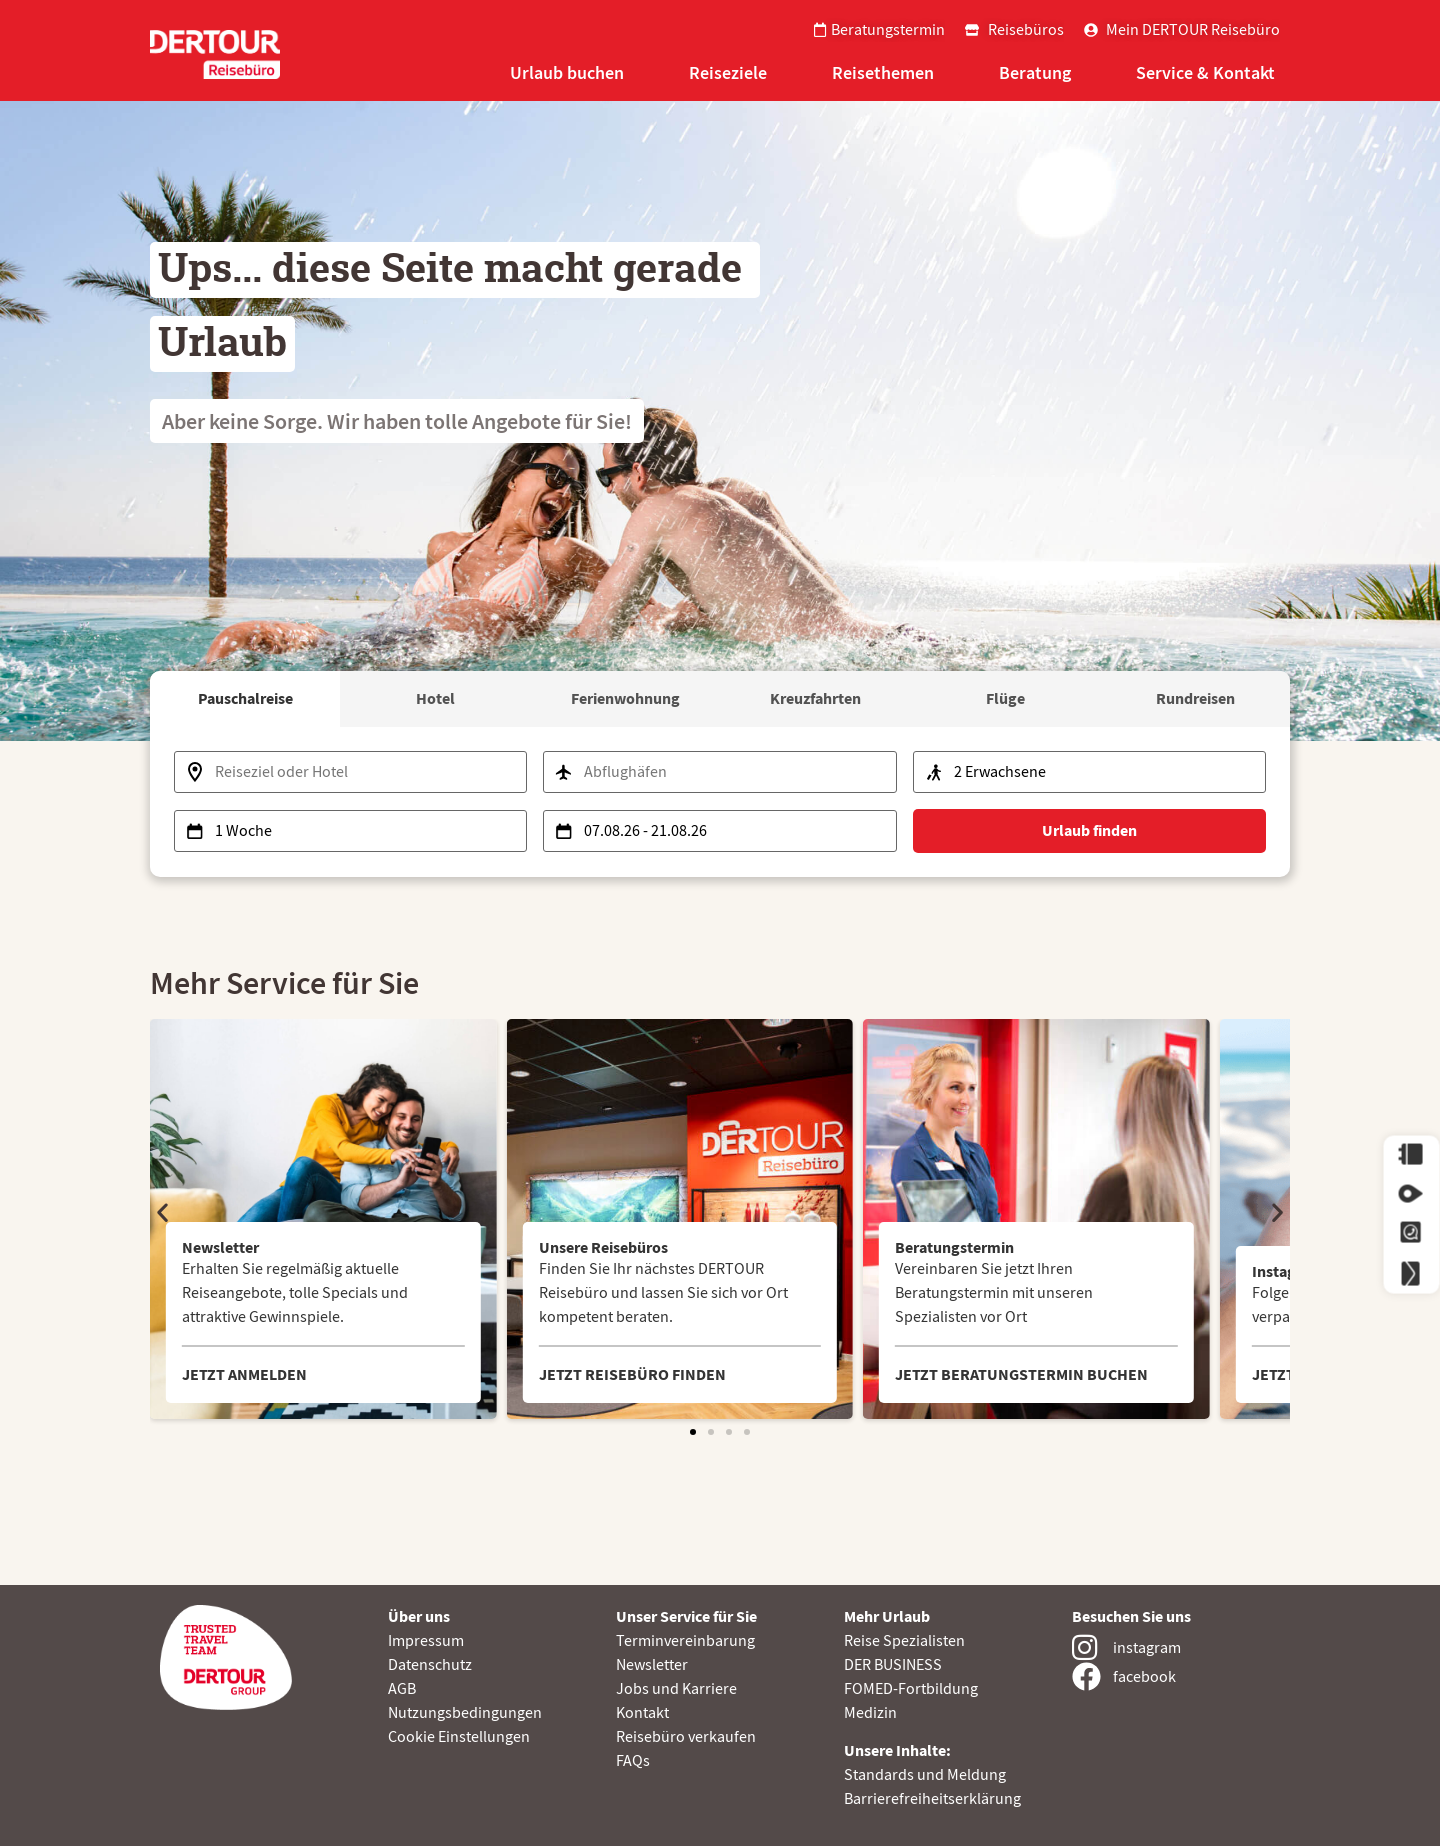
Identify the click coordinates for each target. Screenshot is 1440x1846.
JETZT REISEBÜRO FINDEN (632, 1374)
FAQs (633, 1761)
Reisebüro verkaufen (686, 1737)
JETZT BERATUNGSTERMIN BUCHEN (1021, 1374)
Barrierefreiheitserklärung (932, 1799)
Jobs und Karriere (676, 1689)
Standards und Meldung (925, 1775)
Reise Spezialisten (904, 1641)
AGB (402, 1689)
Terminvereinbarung (685, 1641)
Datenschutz (430, 1665)
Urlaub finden (1089, 830)
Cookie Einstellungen (459, 1737)
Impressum (426, 1641)
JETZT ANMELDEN (244, 1374)
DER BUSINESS (893, 1665)
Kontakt (642, 1713)
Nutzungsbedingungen (465, 1713)
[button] (162, 1212)
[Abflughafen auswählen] (719, 772)
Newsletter (652, 1665)
